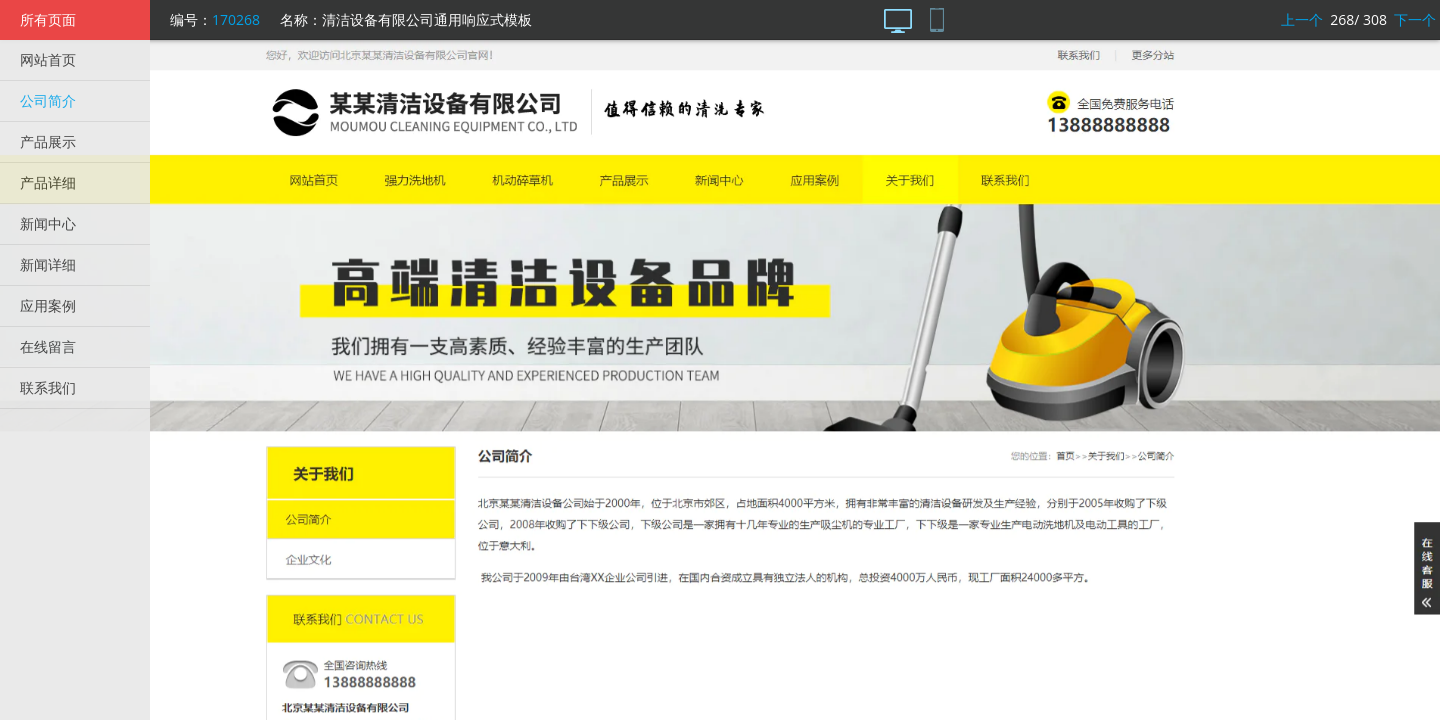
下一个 (1415, 19)
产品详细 (48, 182)
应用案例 (48, 305)
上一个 (1302, 19)
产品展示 (48, 141)
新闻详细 (48, 264)
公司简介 (48, 100)
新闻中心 (48, 223)
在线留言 (48, 346)
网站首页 (48, 59)
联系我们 (48, 387)
